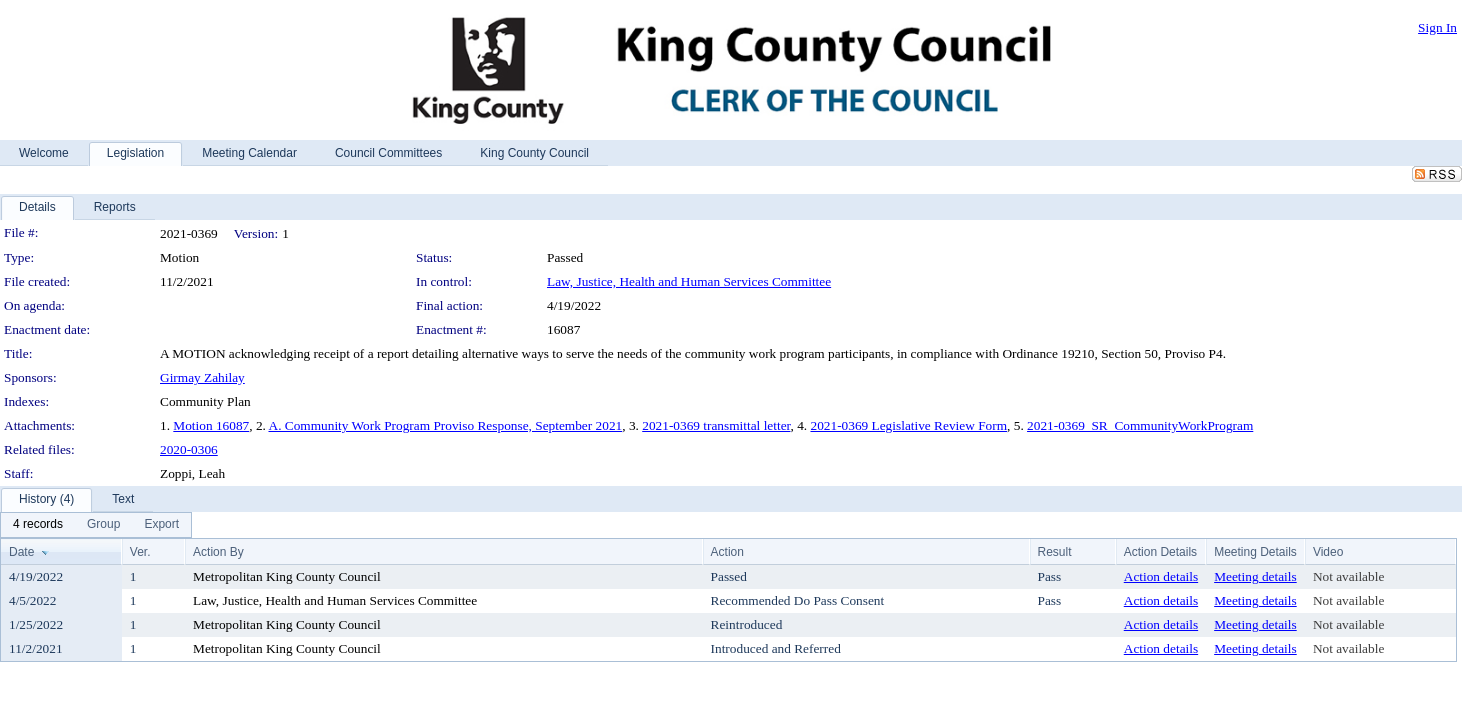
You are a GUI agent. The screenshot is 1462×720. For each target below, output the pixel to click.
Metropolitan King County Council (287, 576)
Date (21, 552)
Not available (1348, 576)
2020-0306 (189, 449)
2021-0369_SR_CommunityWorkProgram (1140, 425)
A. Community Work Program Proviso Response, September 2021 (446, 425)
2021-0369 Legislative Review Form (908, 425)
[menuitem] (38, 525)
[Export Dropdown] (161, 525)
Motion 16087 (211, 425)
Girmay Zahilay (202, 377)
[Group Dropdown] (103, 525)
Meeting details (1255, 576)
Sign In (1437, 27)
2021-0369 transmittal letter (716, 425)
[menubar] (96, 525)
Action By (218, 552)
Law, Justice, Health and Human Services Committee (689, 281)
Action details (1161, 576)
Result (1055, 552)
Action (727, 552)
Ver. (140, 552)
